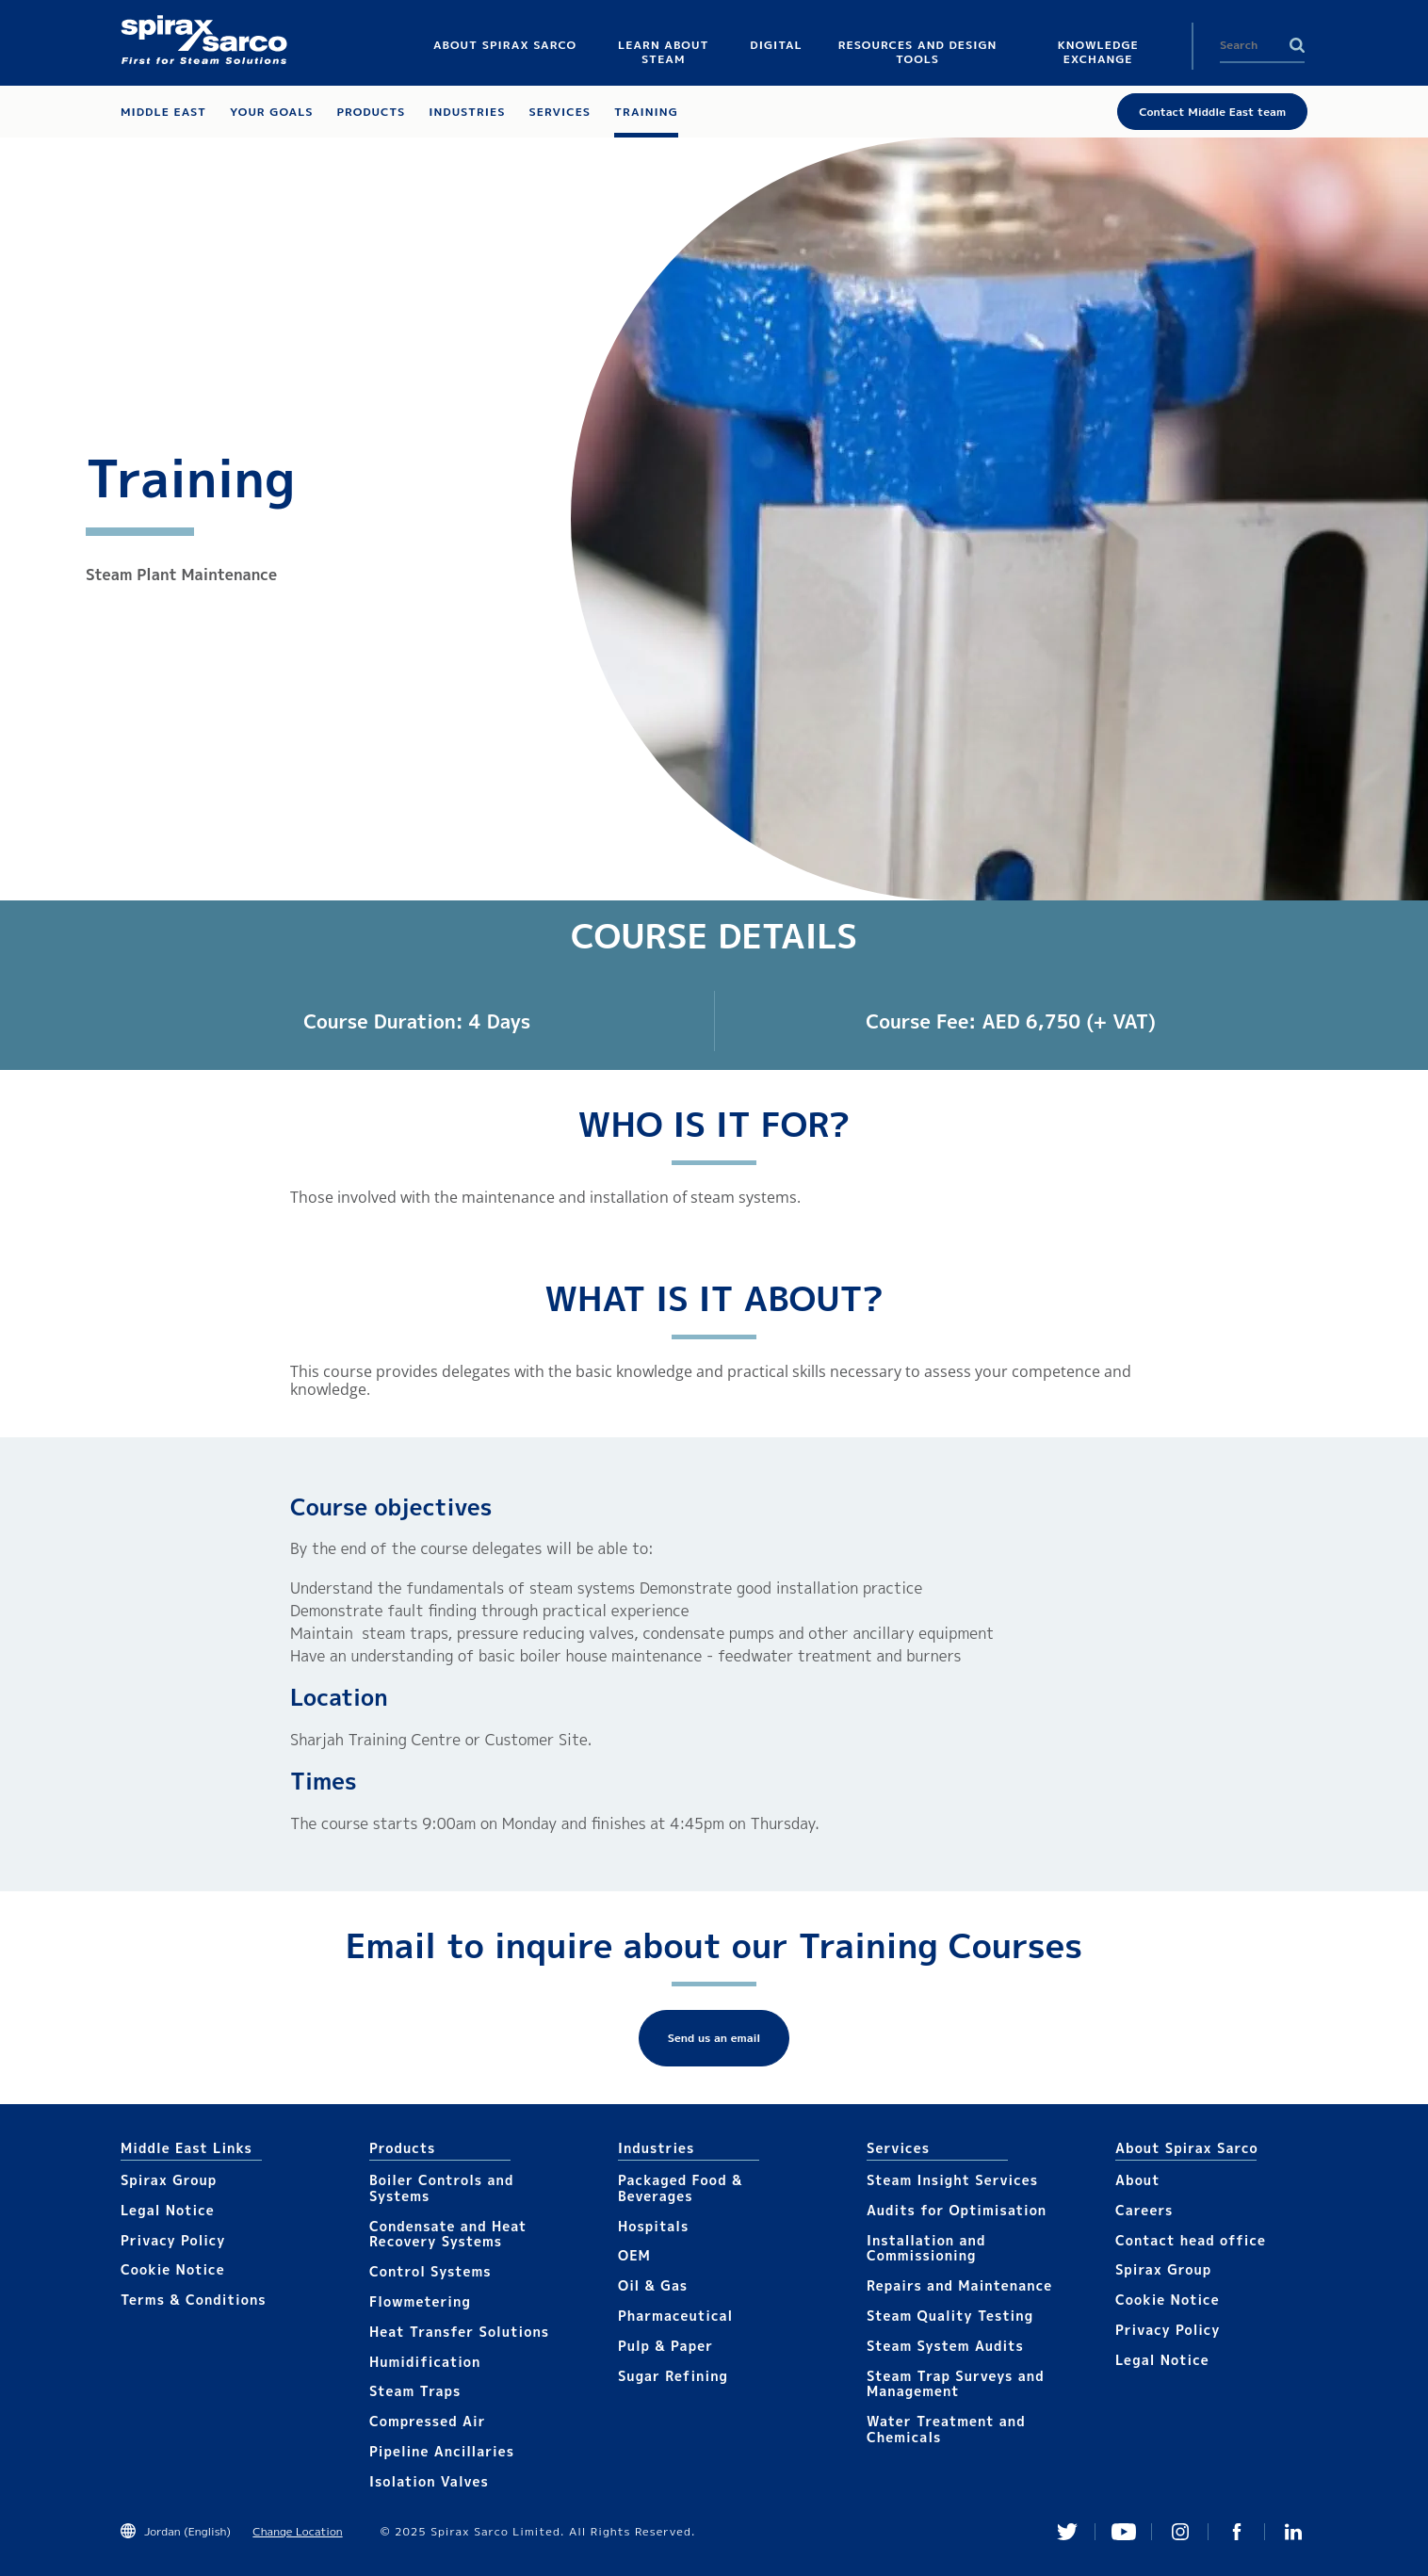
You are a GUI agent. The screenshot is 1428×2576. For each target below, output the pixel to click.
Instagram (1180, 2531)
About (1137, 2180)
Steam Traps (415, 2391)
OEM (634, 2255)
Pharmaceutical (675, 2316)
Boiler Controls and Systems (441, 2188)
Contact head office (1190, 2240)
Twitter (1067, 2531)
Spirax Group (169, 2180)
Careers (1144, 2210)
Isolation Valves (429, 2481)
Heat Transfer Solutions (459, 2332)
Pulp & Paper (665, 2346)
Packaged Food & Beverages (680, 2188)
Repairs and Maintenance (959, 2285)
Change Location (297, 2531)
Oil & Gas (653, 2285)
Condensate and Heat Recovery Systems (448, 2234)
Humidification (424, 2362)
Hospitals (653, 2226)
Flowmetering (420, 2301)
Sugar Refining (673, 2376)
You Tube (1124, 2531)
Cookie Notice (173, 2269)
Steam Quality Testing (950, 2316)
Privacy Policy (173, 2240)
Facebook (1237, 2531)
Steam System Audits (945, 2346)
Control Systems (430, 2271)
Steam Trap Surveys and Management (956, 2384)
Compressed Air (427, 2421)
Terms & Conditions (194, 2300)
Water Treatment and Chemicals (946, 2429)
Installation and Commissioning (926, 2248)
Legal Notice (168, 2210)
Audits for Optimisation (957, 2210)
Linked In (1293, 2531)
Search (1297, 45)
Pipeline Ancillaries (441, 2451)
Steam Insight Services (952, 2180)
